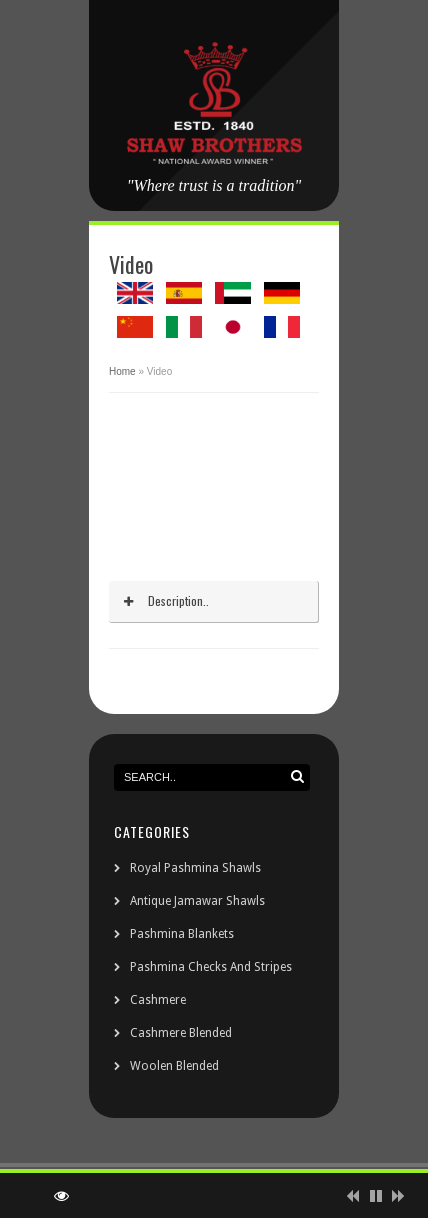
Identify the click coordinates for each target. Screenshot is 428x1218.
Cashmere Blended (181, 1033)
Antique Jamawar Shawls (197, 901)
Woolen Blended (174, 1066)
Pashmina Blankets (182, 934)
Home (122, 371)
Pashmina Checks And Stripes (211, 967)
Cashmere (158, 1000)
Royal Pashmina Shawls (195, 868)
